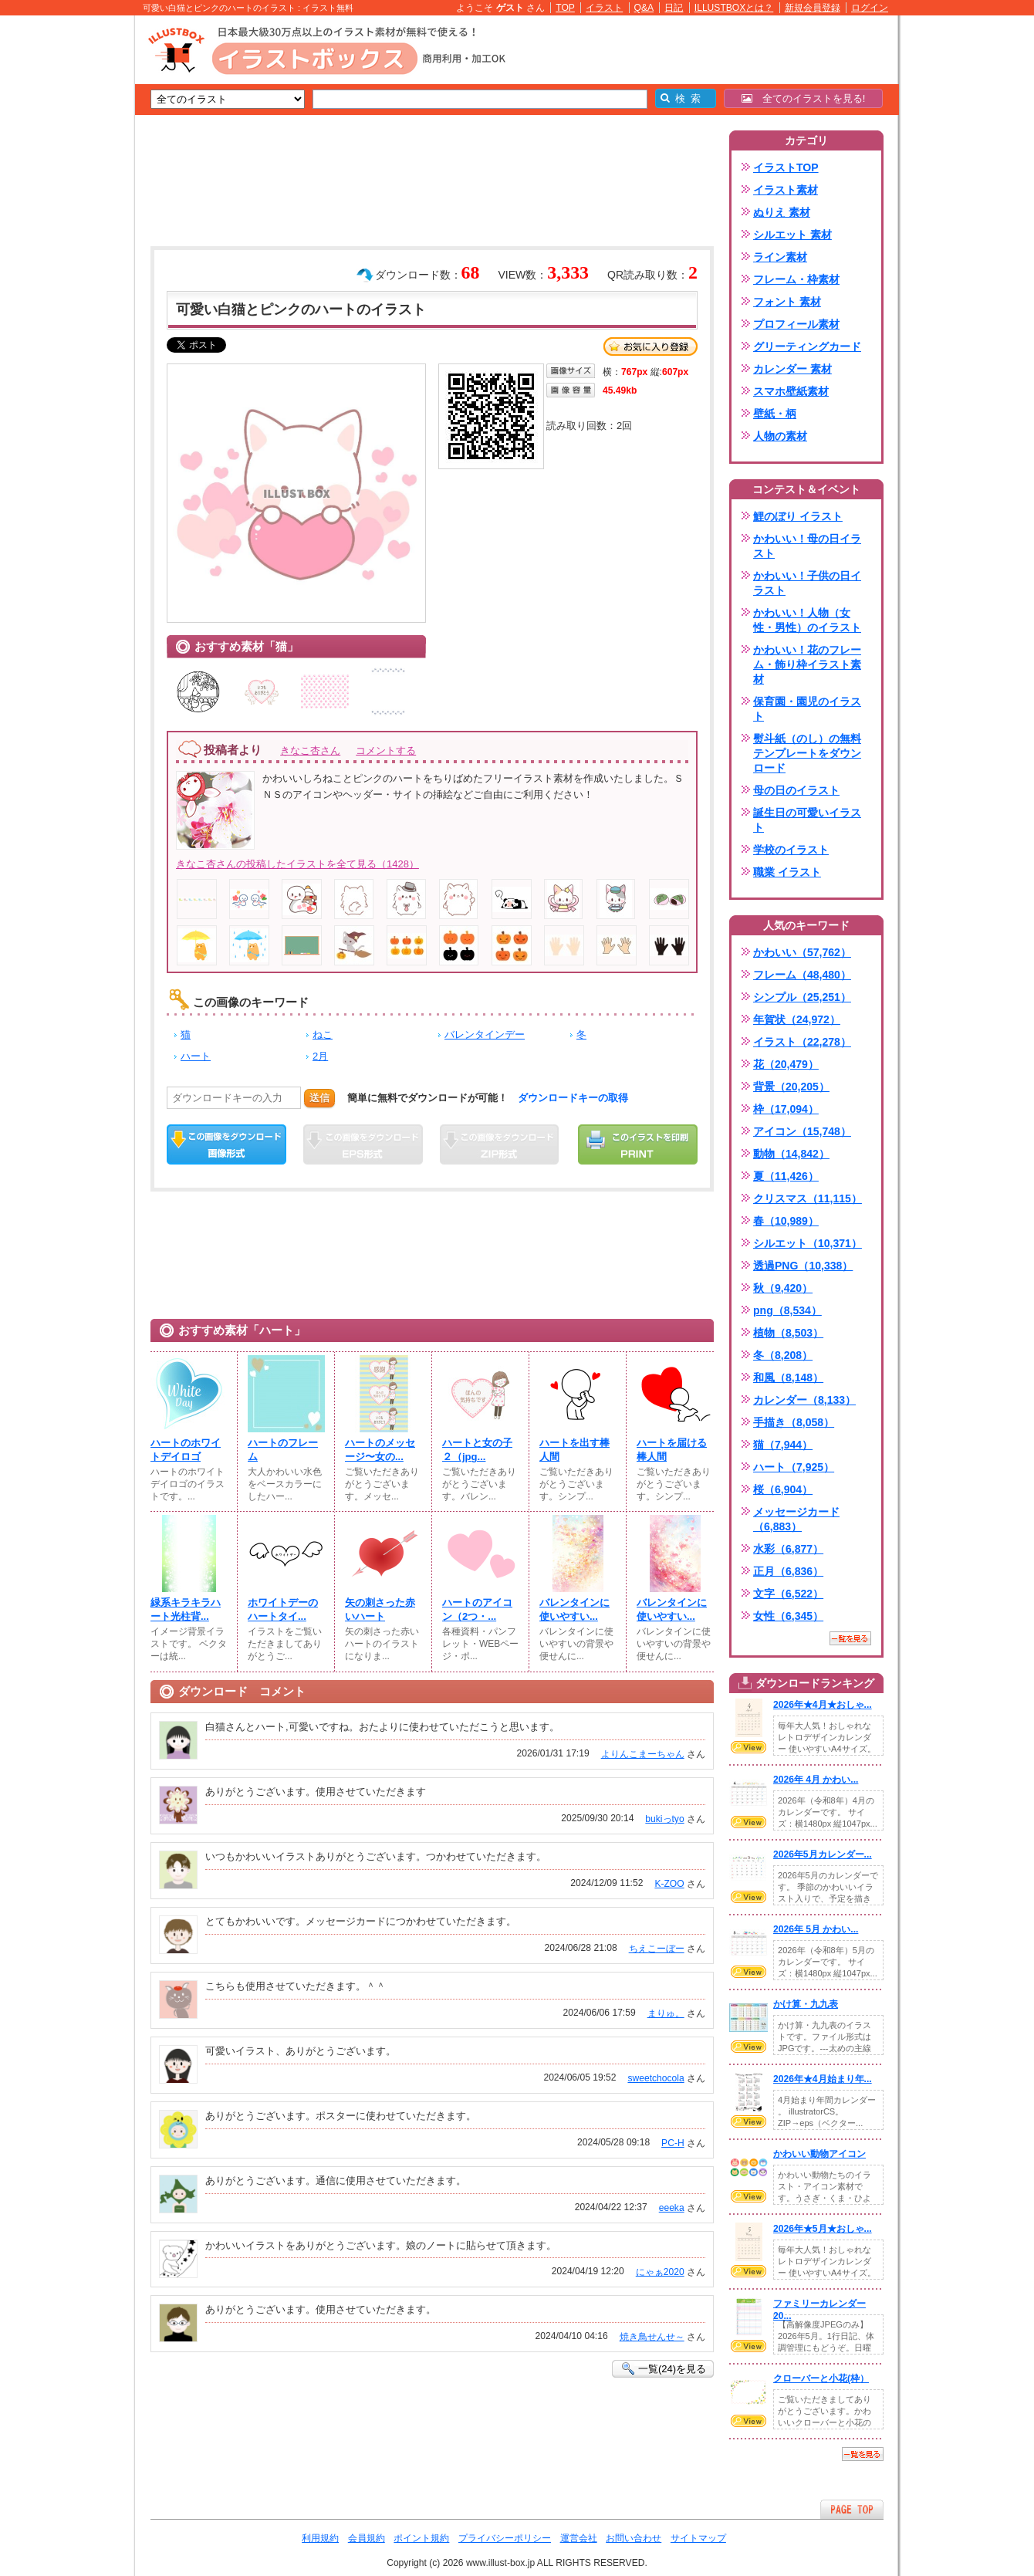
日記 (673, 7)
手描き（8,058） (793, 1422)
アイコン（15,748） (802, 1131)
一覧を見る (850, 1638)
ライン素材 (780, 257)
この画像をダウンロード (226, 1144)
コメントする (386, 750)
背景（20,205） (791, 1086)
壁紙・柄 (774, 413)
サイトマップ (698, 2538)
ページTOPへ (852, 2509)
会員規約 (366, 2538)
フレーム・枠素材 (796, 279)
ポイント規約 (421, 2538)
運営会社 (578, 2538)
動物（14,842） (791, 1154)
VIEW (748, 1747)
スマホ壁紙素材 (791, 391)
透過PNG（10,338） (803, 1265)
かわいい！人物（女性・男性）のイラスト (807, 620)
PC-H (672, 2143)
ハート (196, 1056)
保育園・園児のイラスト (807, 708)
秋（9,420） (783, 1288)
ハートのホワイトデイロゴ (185, 1449)
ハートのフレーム (283, 1449)
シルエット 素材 (792, 234)
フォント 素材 (787, 302)
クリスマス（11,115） (807, 1198)
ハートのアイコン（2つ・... (477, 1609)
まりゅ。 (665, 2013)
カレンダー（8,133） (804, 1400)
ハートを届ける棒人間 (672, 1449)
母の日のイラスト (796, 790)
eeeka (671, 2207)
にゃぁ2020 (660, 2272)
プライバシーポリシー (504, 2538)
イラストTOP (786, 167)
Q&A (644, 7)
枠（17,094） (786, 1109)
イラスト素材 (785, 190)
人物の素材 (780, 436)
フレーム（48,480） (802, 975)
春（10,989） (786, 1221)
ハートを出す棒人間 (574, 1449)
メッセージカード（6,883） (796, 1519)
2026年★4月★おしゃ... (822, 1704)
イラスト (604, 7)
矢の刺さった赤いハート (380, 1609)
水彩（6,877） (788, 1549)
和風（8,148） (788, 1377)
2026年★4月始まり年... (822, 2079)
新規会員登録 (812, 7)
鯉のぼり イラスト (798, 516)
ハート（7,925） (793, 1467)
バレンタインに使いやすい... (574, 1609)
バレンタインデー (484, 1034)
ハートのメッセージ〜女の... (380, 1449)
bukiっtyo (664, 1819)
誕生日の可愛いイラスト (807, 819)
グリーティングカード (807, 346)
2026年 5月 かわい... (815, 1929)
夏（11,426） (786, 1176)
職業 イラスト (787, 872)
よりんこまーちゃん (642, 1754)
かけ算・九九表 (805, 2004)
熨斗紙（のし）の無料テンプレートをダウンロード (807, 753)
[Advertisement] (61, 254)
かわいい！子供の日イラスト (807, 583)
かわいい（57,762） (802, 952)
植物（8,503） (788, 1333)
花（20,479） (786, 1064)
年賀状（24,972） (796, 1019)
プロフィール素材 (796, 324)
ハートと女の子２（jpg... (477, 1449)
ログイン (869, 7)
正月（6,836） (788, 1571)
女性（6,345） (788, 1616)
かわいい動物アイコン (819, 2153)
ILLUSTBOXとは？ (733, 7)
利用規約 (320, 2538)
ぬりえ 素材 (781, 212)
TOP (565, 7)
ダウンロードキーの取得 (573, 1098)
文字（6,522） (788, 1593)
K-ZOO (669, 1883)
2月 (320, 1056)
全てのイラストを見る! (804, 98)
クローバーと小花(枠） (821, 2378)
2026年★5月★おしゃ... (822, 2228)
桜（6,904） (783, 1489)
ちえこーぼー (656, 1948)
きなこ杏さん (310, 750)
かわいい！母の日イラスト (807, 545)
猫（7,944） (783, 1444)
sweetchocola (655, 2078)
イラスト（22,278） (802, 1042)
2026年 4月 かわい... (815, 1779)
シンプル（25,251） (802, 997)
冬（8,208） (783, 1355)
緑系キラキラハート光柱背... (185, 1609)
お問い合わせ (633, 2538)
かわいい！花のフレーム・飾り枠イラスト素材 (807, 664)
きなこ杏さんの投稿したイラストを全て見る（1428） (297, 864)
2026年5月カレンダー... (822, 1854)
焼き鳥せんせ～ (652, 2336)
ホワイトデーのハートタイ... (283, 1609)
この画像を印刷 (638, 1144)
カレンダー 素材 (792, 369)
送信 (319, 1098)
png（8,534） (787, 1310)
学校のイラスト (791, 849)
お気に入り (650, 346)
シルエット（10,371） (807, 1243)
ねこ (323, 1034)
